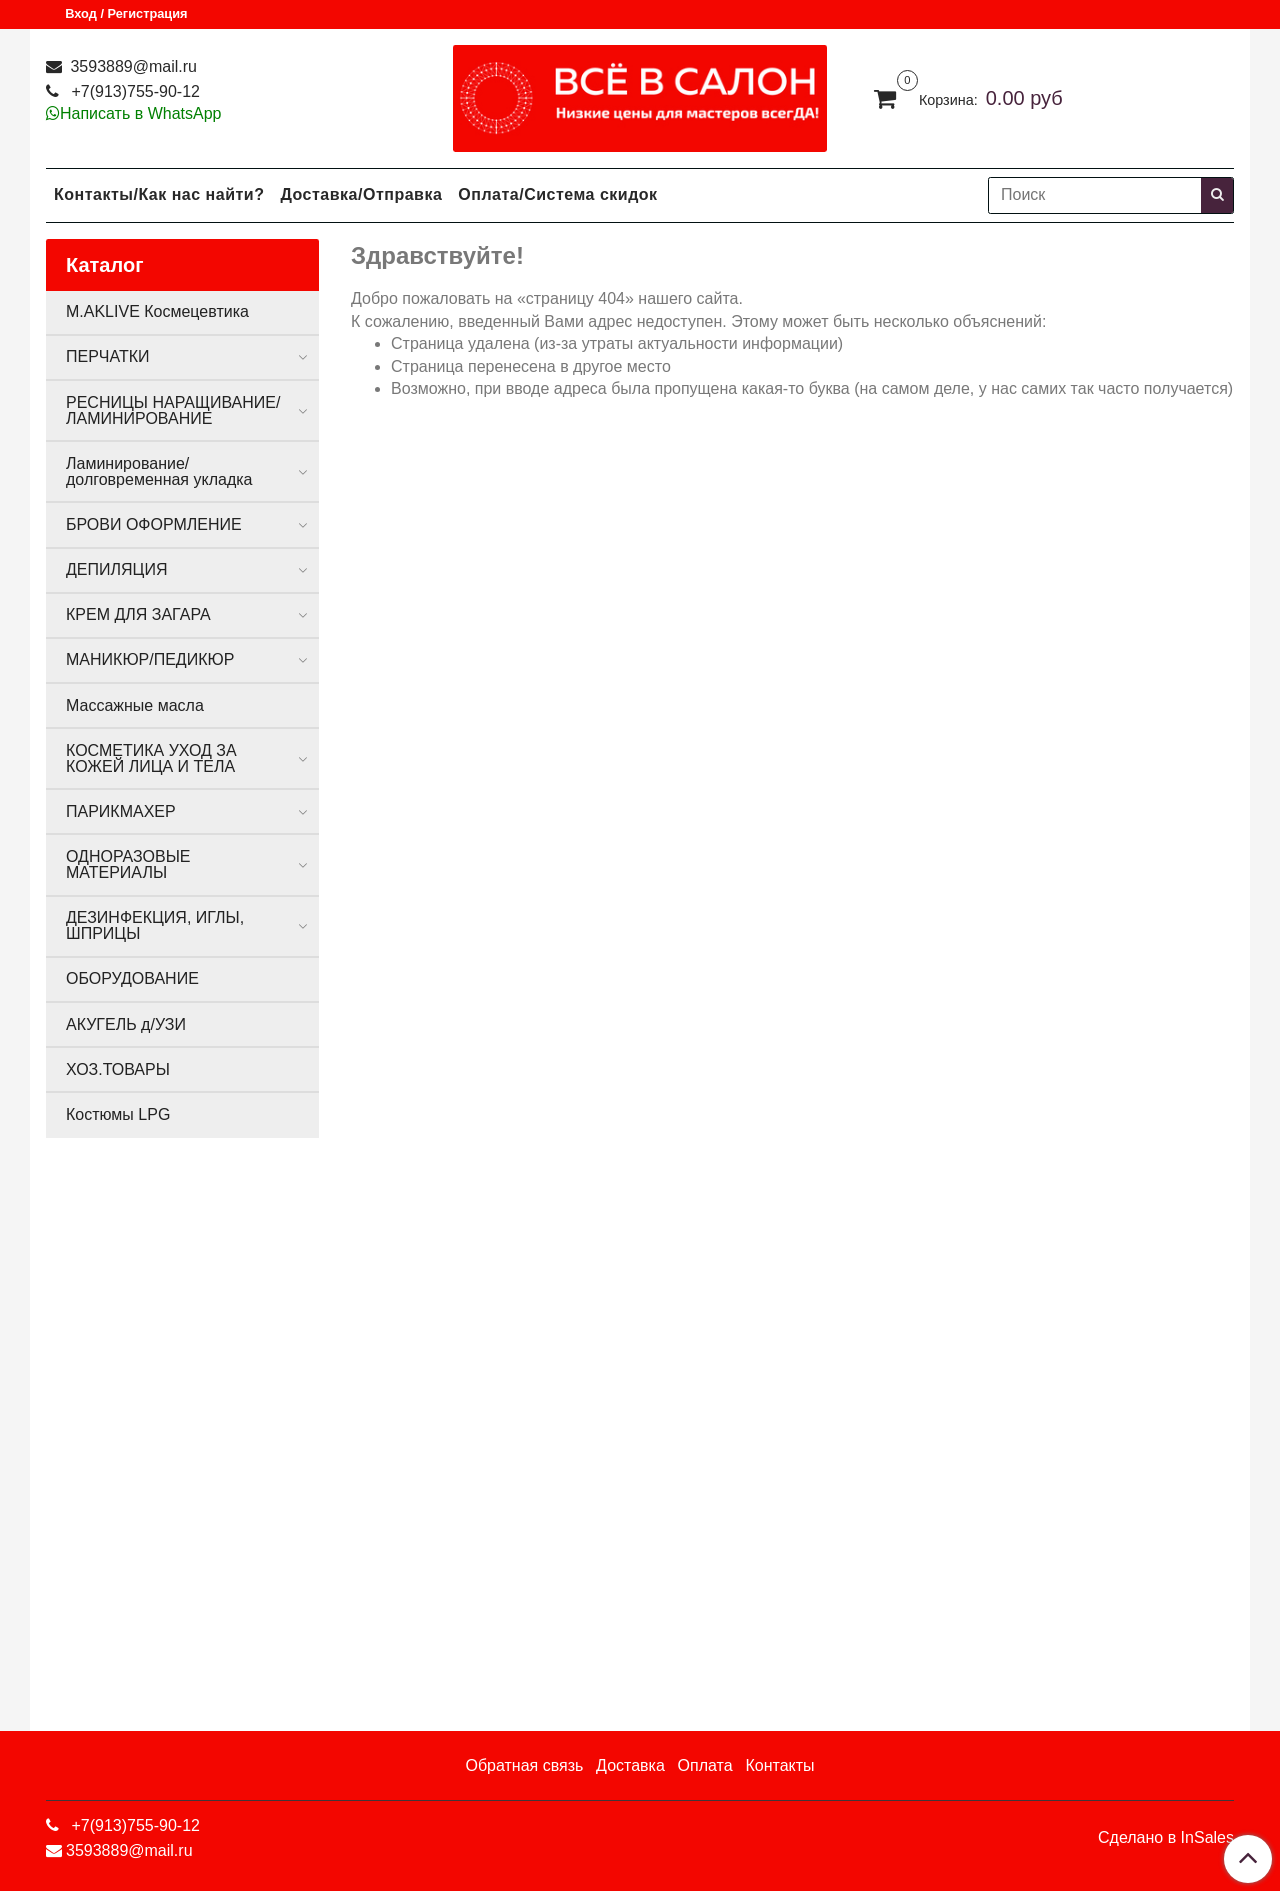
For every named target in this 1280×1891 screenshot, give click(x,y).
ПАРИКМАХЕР (121, 811)
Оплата (705, 1765)
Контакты (779, 1765)
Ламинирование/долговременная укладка (159, 471)
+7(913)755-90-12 (133, 91)
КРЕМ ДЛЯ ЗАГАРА (138, 614)
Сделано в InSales (1166, 1838)
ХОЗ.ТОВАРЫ (118, 1069)
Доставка (630, 1765)
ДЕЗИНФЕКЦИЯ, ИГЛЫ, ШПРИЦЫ (155, 925)
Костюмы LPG (118, 1114)
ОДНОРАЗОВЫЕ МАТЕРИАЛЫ (128, 864)
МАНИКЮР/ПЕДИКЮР (150, 659)
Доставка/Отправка (361, 194)
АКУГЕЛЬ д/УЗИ (126, 1024)
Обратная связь (524, 1765)
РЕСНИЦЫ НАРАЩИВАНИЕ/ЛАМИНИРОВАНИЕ (173, 410)
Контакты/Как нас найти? (159, 194)
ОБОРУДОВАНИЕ (132, 978)
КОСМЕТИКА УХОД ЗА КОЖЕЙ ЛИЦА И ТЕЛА (151, 758)
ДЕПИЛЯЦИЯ (116, 569)
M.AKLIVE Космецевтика (157, 311)
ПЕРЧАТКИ (108, 356)
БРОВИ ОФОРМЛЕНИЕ (154, 524)
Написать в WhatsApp (140, 113)
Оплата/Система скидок (557, 194)
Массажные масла (135, 705)
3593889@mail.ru (131, 66)
